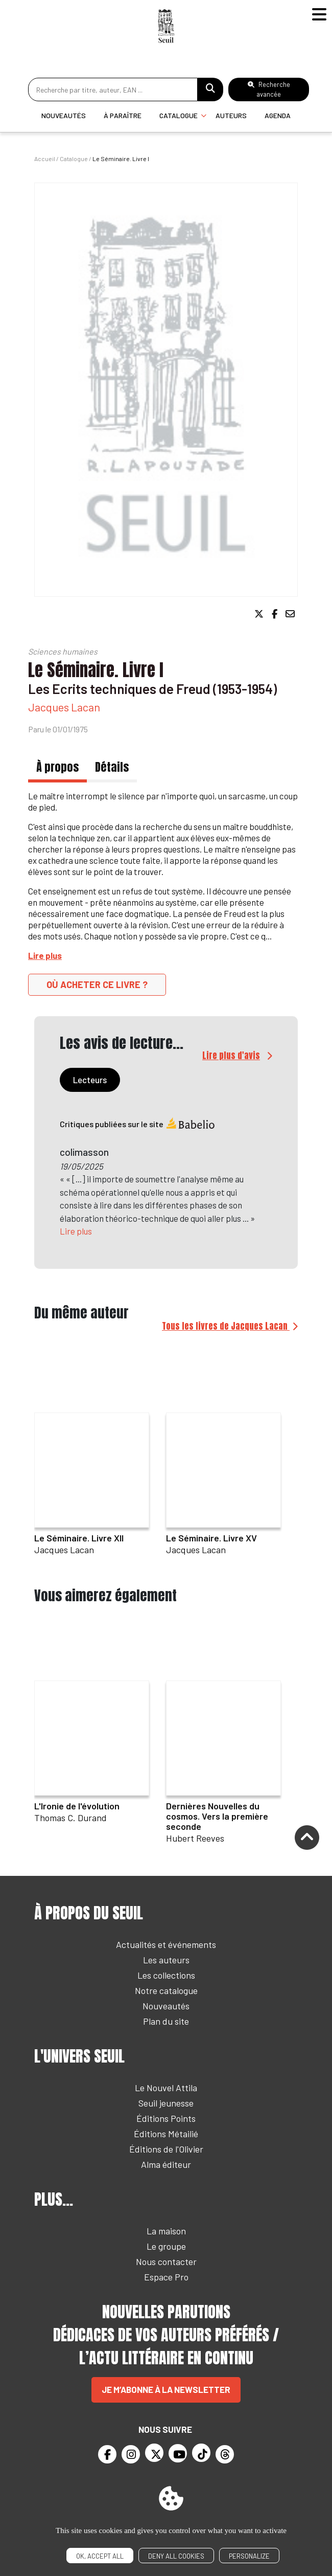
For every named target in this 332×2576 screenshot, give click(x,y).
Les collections (166, 1975)
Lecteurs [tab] (90, 1079)
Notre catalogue (166, 1990)
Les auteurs (166, 1959)
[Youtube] (178, 2453)
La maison (166, 2230)
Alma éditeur (166, 2164)
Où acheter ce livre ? (97, 984)
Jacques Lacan (64, 706)
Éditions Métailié (166, 2133)
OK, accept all (100, 2556)
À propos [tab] (57, 766)
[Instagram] (131, 2454)
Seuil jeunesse (166, 2103)
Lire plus (76, 1231)
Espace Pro (166, 2276)
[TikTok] (201, 2453)
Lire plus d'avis (231, 1055)
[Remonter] (307, 1839)
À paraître (122, 115)
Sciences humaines (63, 651)
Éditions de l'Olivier (166, 2149)
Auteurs (231, 115)
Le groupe (166, 2246)
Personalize (249, 2556)
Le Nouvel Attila (166, 2087)
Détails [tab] (112, 766)
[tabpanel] (166, 1183)
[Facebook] (107, 2454)
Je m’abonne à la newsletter (166, 2389)
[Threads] (225, 2454)
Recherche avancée (269, 89)
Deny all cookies (176, 2556)
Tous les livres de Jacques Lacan (226, 1326)
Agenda (278, 115)
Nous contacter (166, 2261)
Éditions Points (166, 2118)
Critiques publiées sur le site (138, 1124)
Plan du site (166, 2021)
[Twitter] (154, 2453)
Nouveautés (63, 115)
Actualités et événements (166, 1944)
